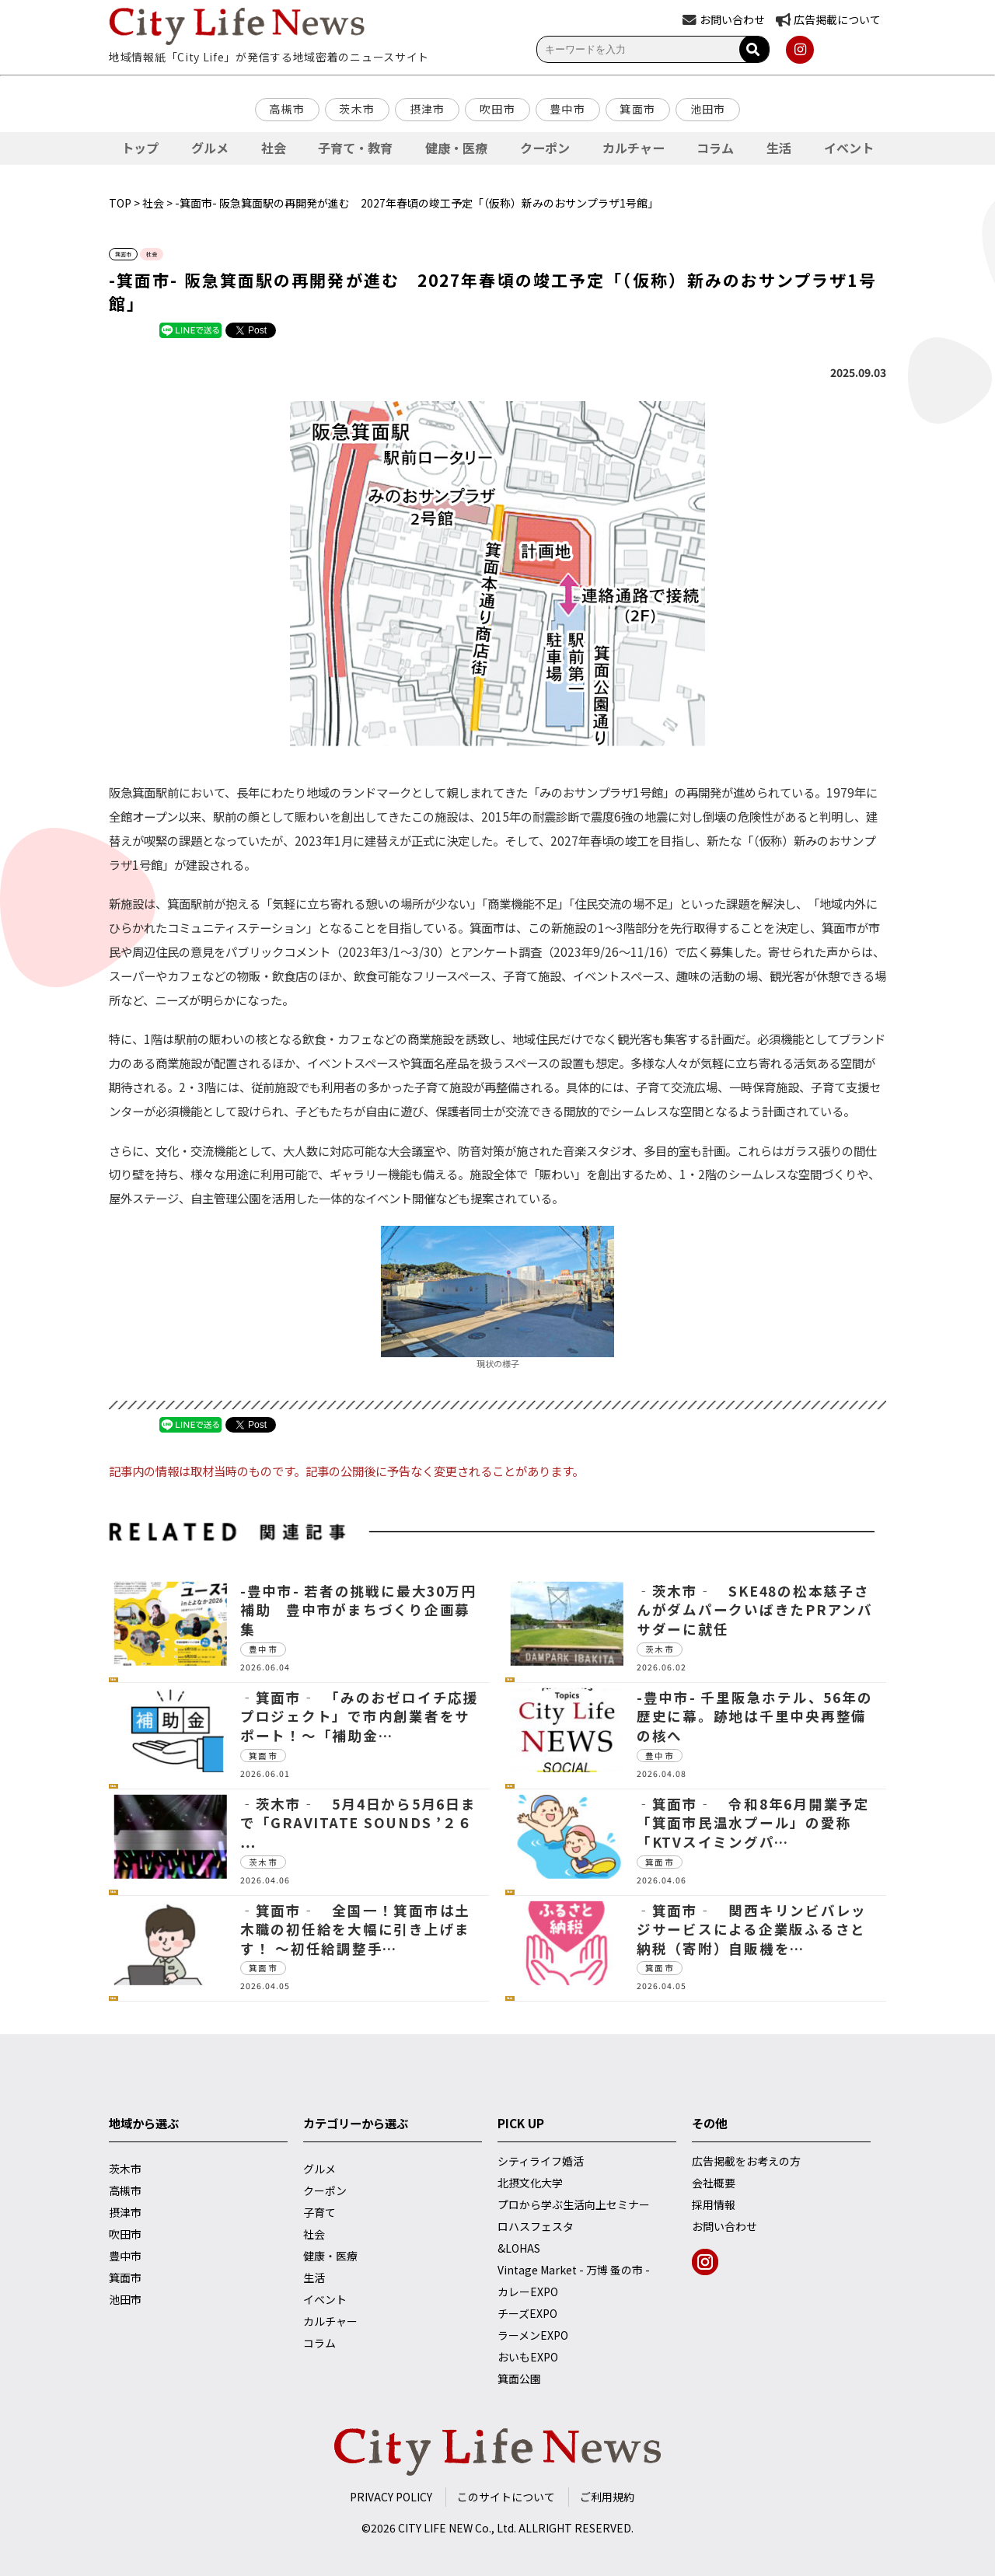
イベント (849, 147)
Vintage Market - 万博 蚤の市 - (574, 2270)
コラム (715, 147)
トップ (140, 147)
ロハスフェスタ (536, 2226)
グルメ (210, 147)
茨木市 (357, 109)
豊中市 (567, 109)
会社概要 (713, 2182)
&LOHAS (519, 2248)
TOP (120, 203)
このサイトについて (506, 2496)
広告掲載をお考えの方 (746, 2161)
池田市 (708, 109)
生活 (778, 147)
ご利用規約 (607, 2496)
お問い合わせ (724, 2226)
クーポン (545, 147)
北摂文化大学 (530, 2182)
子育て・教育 (355, 147)
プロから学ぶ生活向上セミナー (574, 2204)
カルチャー (633, 147)
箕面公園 (519, 2378)
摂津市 (427, 109)
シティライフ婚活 (541, 2161)
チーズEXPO (527, 2313)
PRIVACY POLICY (391, 2496)
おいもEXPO (528, 2357)
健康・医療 (456, 147)
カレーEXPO (528, 2291)
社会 (273, 147)
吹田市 (497, 109)
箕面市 (637, 109)
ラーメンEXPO (533, 2335)
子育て (319, 2212)
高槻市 (287, 109)
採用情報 (713, 2204)
